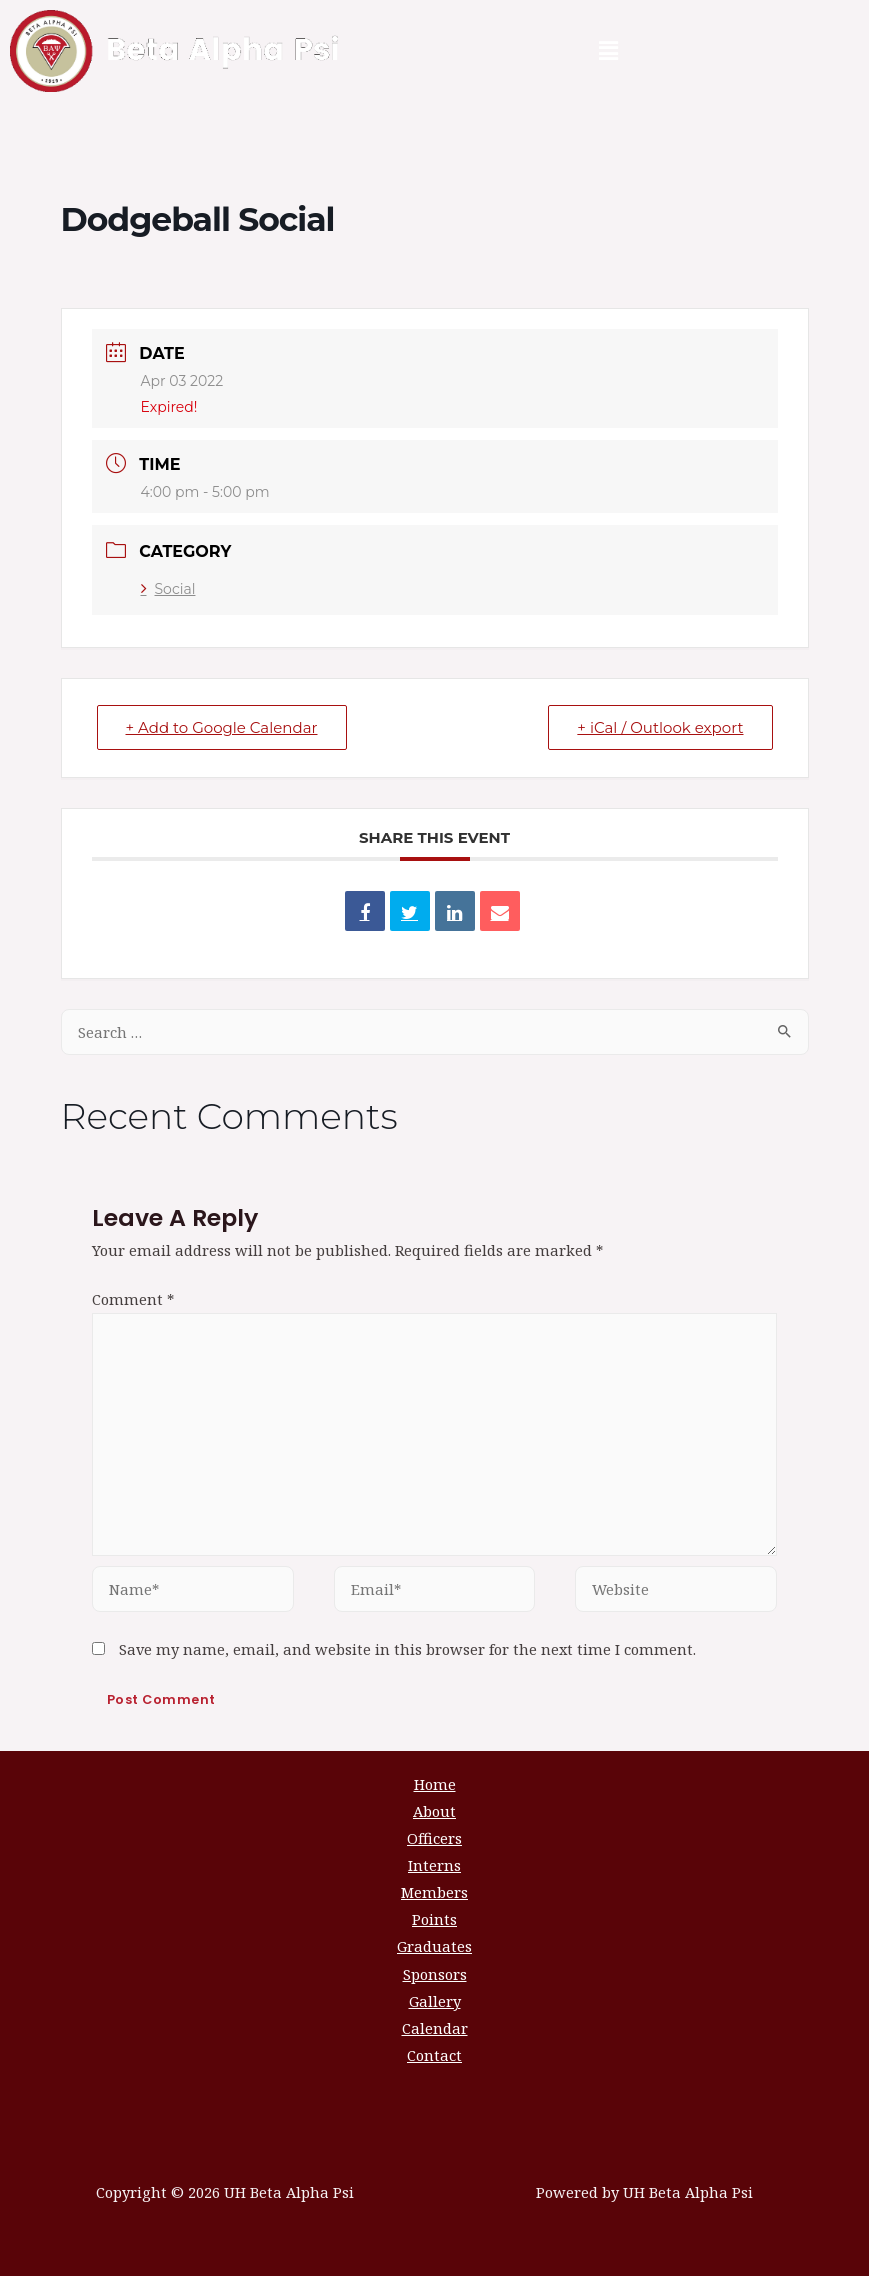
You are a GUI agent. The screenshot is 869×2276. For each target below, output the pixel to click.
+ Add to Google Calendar (222, 727)
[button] (608, 51)
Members (434, 1892)
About (434, 1811)
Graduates (434, 1946)
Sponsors (435, 1974)
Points (434, 1919)
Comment (133, 1299)
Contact (434, 2055)
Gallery (435, 2001)
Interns (434, 1865)
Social (168, 589)
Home (435, 1784)
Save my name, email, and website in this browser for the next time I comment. (407, 1649)
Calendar (435, 2028)
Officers (434, 1838)
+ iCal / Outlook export (660, 727)
